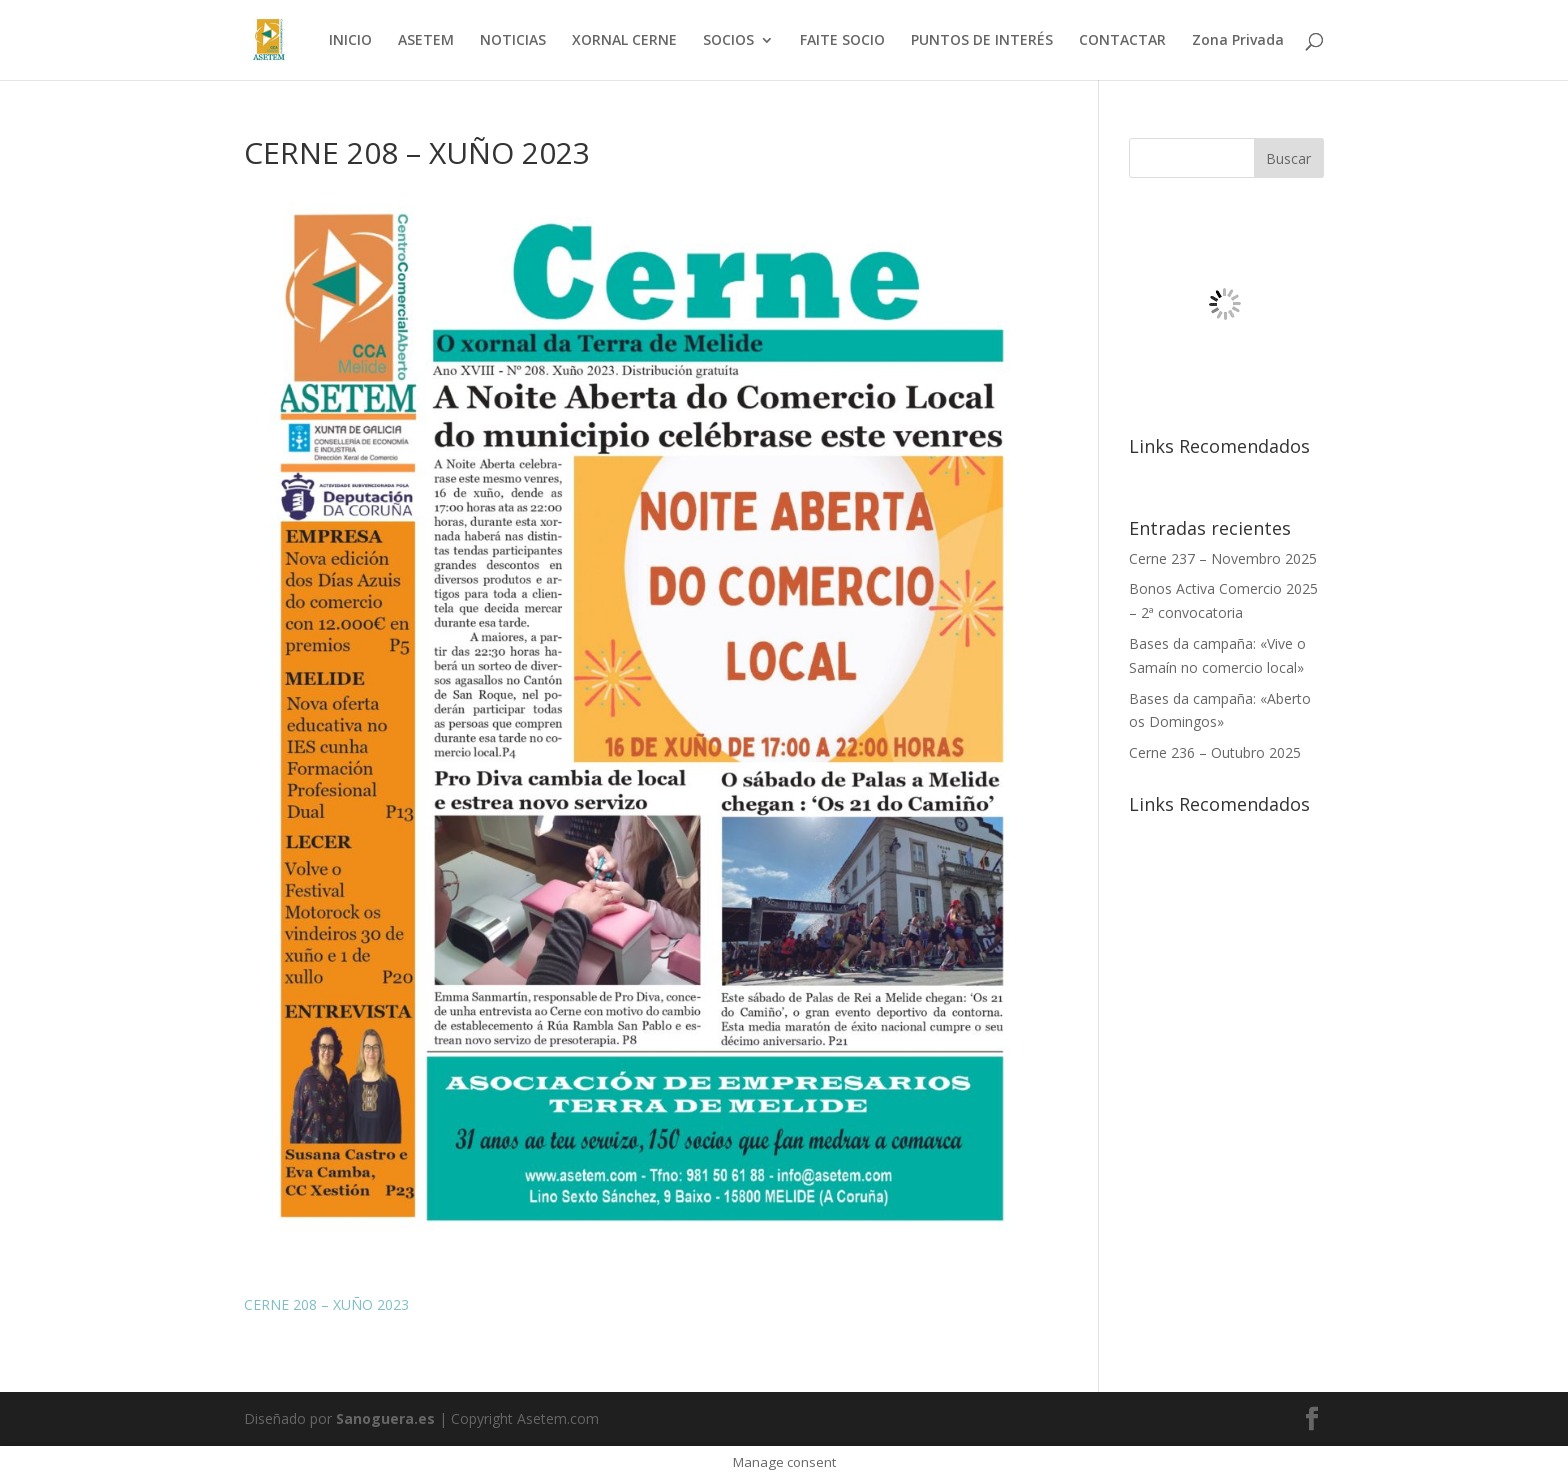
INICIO (350, 41)
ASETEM (426, 41)
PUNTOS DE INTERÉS (982, 41)
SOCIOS (728, 41)
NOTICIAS (513, 41)
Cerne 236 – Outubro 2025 (1215, 752)
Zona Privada (1238, 41)
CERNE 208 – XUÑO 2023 (326, 1304)
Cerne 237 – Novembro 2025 (1223, 558)
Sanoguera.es (385, 1418)
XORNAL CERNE (624, 41)
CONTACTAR (1122, 41)
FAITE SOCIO (842, 41)
